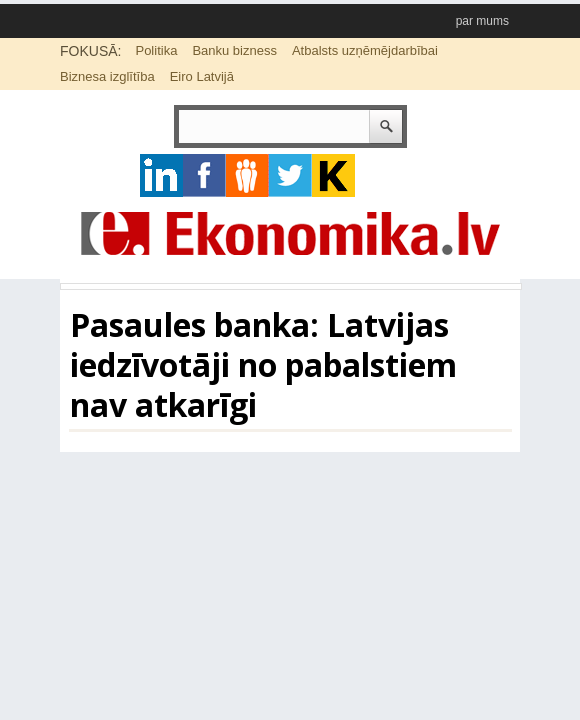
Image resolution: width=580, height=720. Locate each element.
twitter (290, 175)
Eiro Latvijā (202, 76)
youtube (333, 175)
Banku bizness (234, 50)
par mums (482, 21)
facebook (204, 175)
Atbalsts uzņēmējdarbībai (365, 50)
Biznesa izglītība (107, 76)
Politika (156, 50)
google (161, 175)
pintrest (247, 175)
